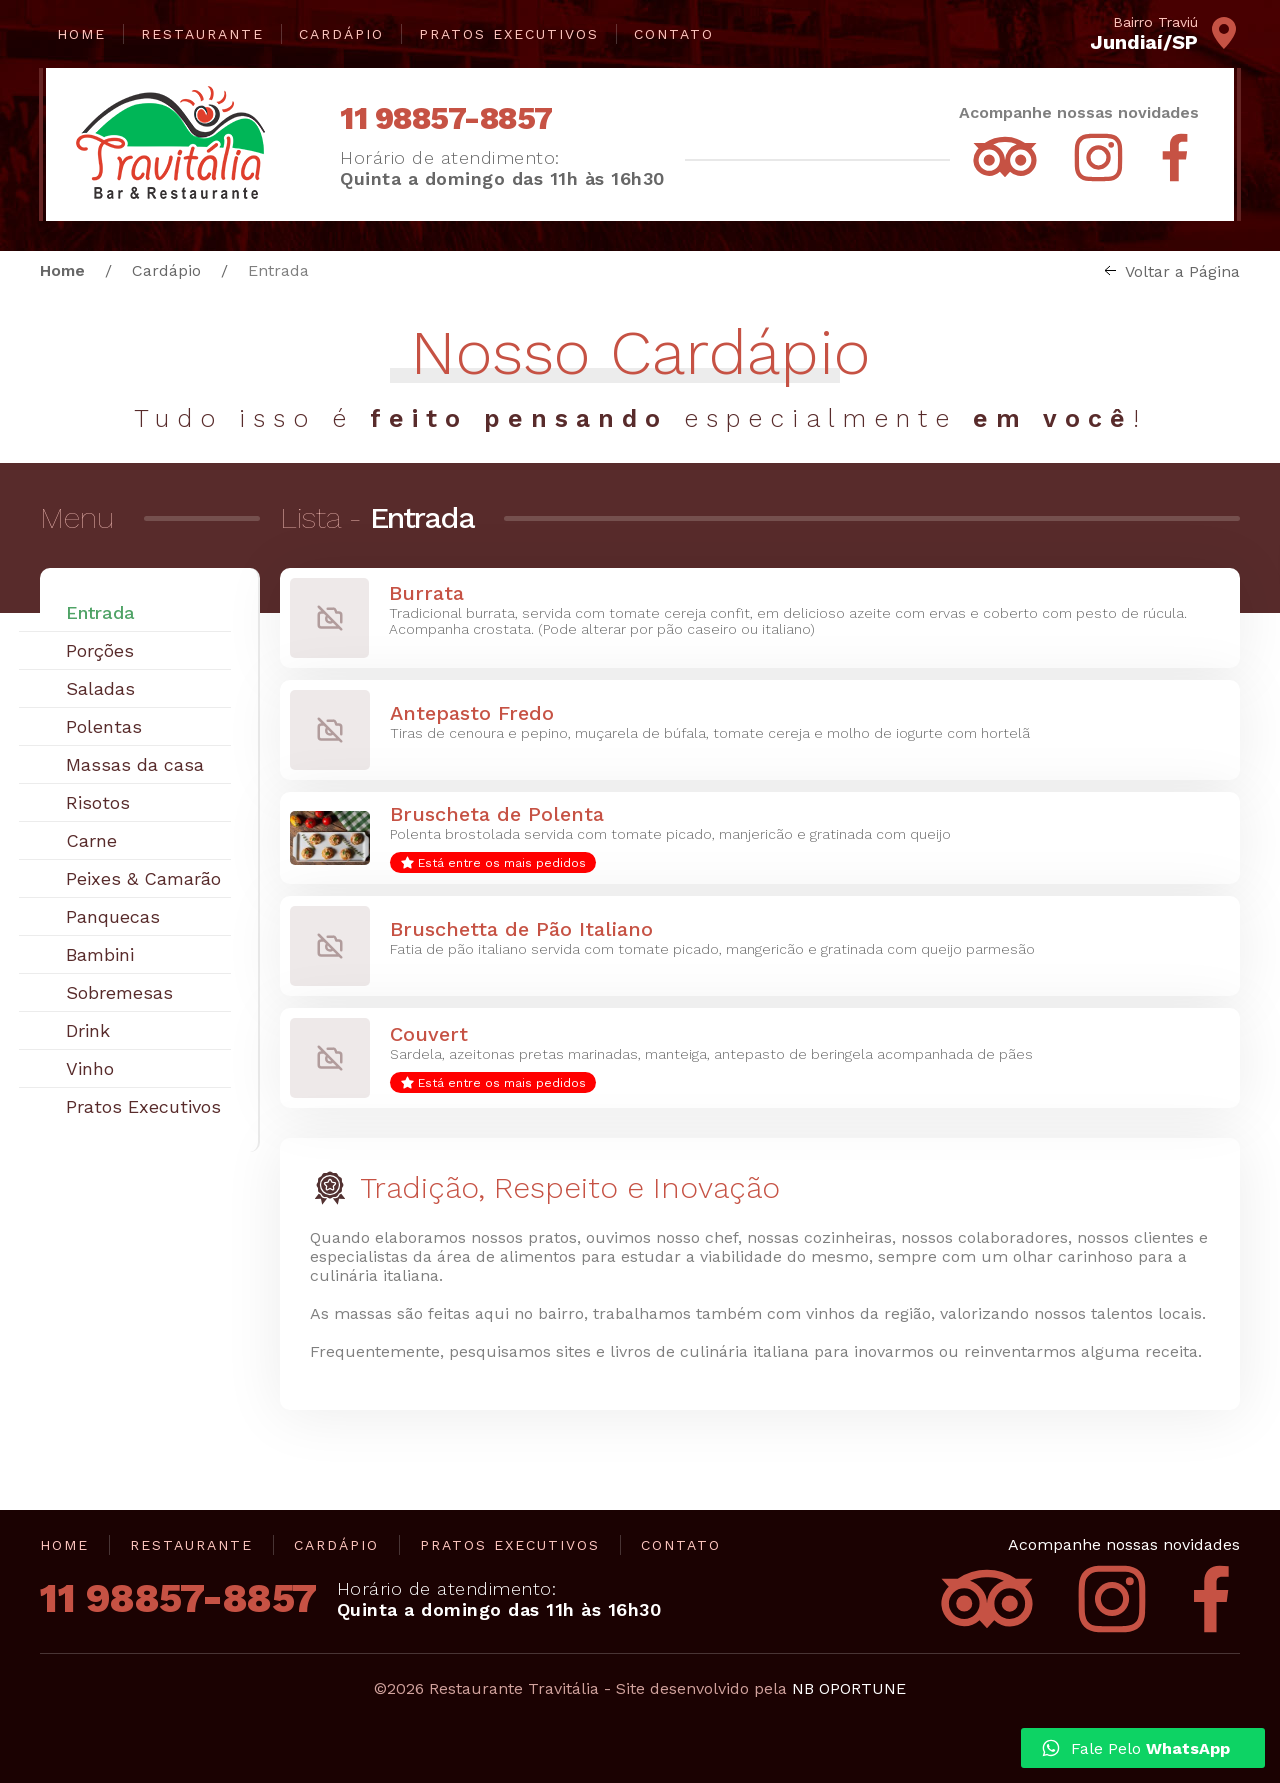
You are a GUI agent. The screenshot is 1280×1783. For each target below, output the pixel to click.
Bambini (100, 954)
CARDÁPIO (341, 34)
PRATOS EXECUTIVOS (509, 34)
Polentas (104, 726)
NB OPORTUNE (849, 1688)
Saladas (100, 688)
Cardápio (166, 270)
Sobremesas (119, 992)
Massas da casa (135, 764)
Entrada (100, 612)
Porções (100, 650)
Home (62, 270)
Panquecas (113, 916)
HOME (81, 34)
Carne (91, 840)
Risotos (98, 802)
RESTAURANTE (202, 34)
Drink (88, 1030)
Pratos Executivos (143, 1106)
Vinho (90, 1068)
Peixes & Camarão (143, 878)
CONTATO (674, 34)
